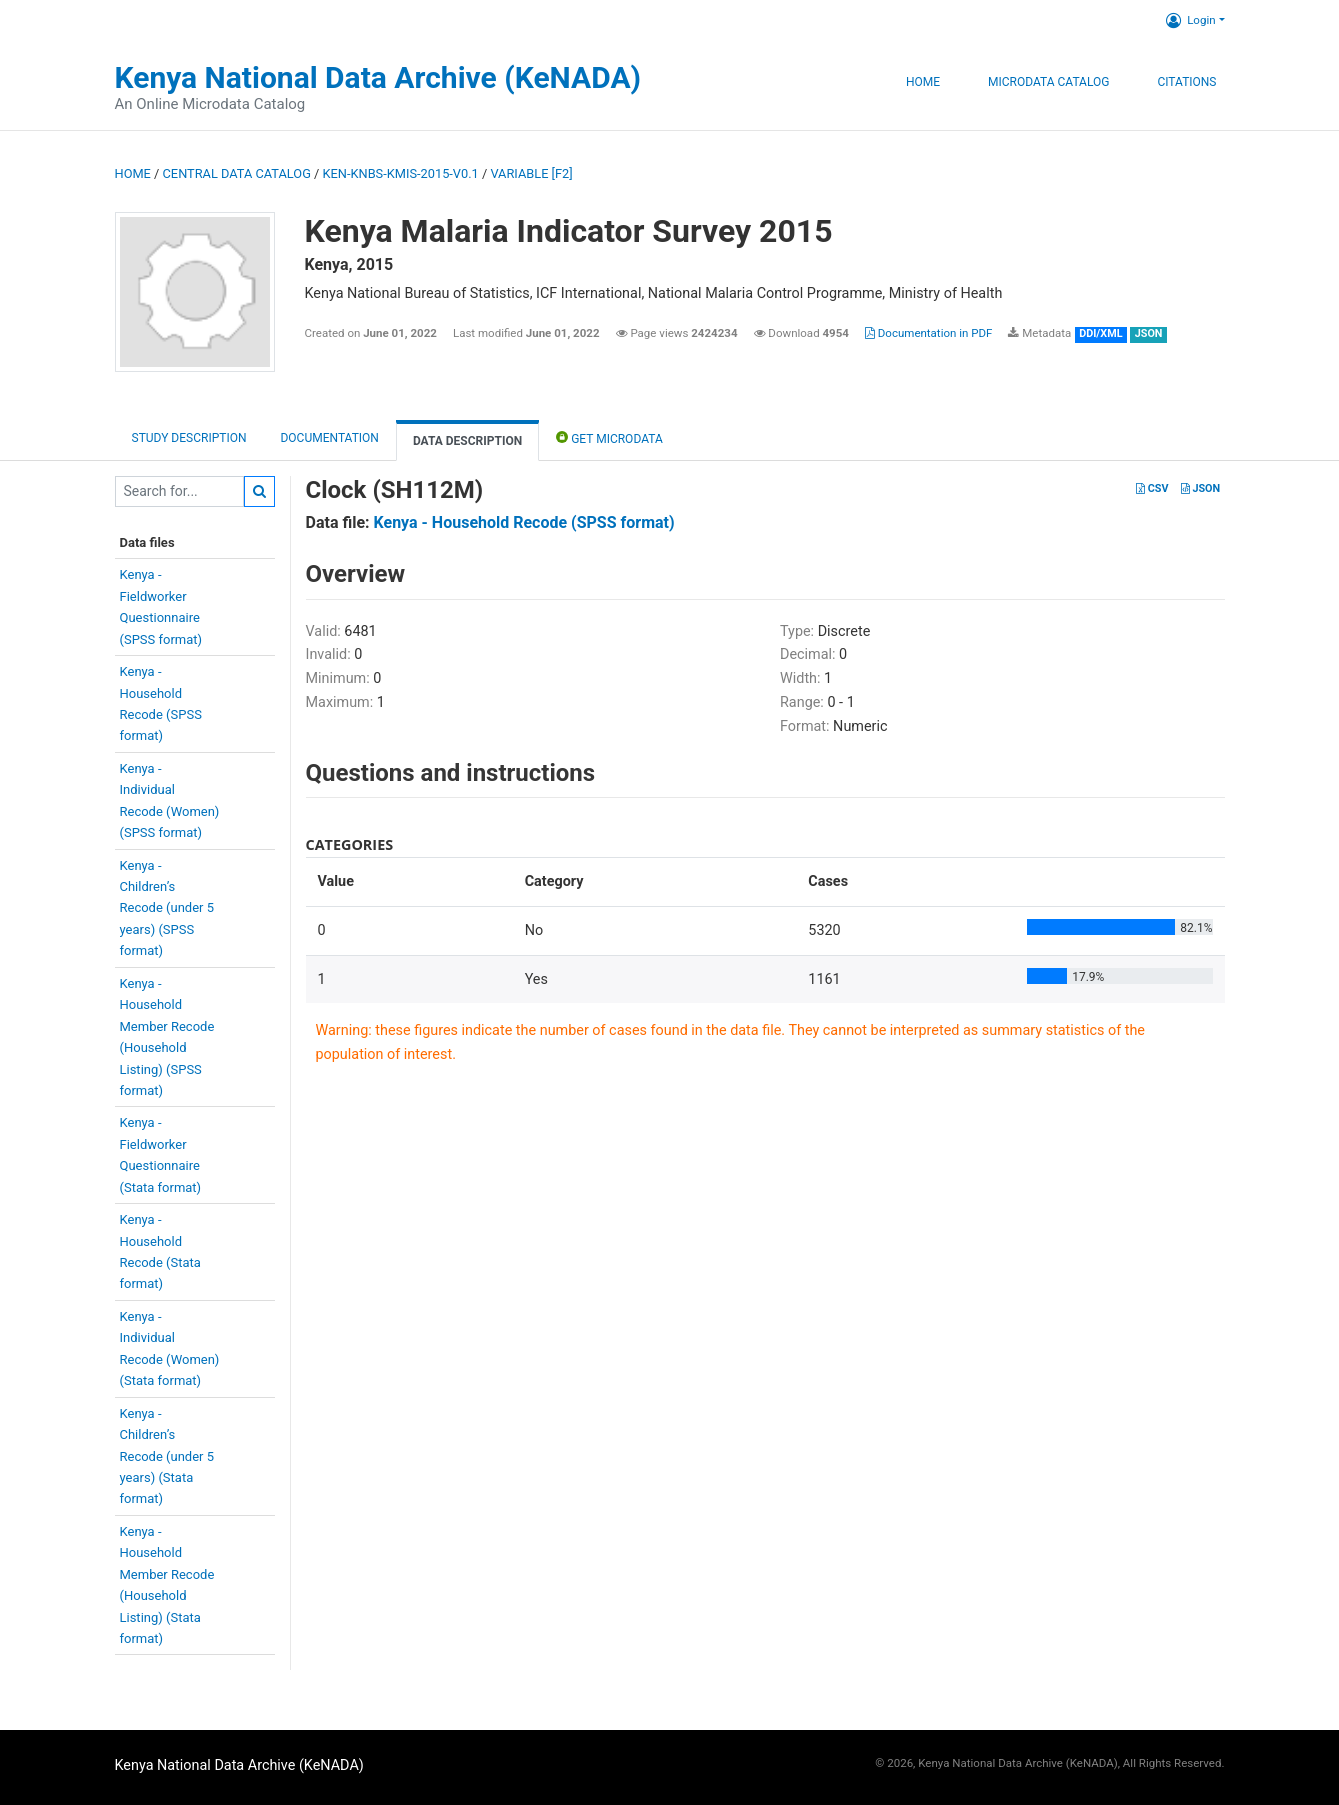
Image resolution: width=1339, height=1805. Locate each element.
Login (1190, 20)
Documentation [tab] (329, 438)
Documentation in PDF (929, 333)
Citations (1186, 82)
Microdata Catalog (1048, 82)
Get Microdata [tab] (609, 437)
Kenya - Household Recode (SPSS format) (524, 522)
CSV (1152, 488)
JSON (1200, 488)
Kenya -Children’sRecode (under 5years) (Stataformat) (167, 1456)
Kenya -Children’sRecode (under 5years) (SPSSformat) (167, 908)
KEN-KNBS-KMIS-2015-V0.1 (401, 173)
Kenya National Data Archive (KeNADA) (378, 77)
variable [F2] (531, 173)
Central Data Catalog (237, 173)
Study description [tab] (189, 438)
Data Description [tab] (467, 441)
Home (923, 82)
